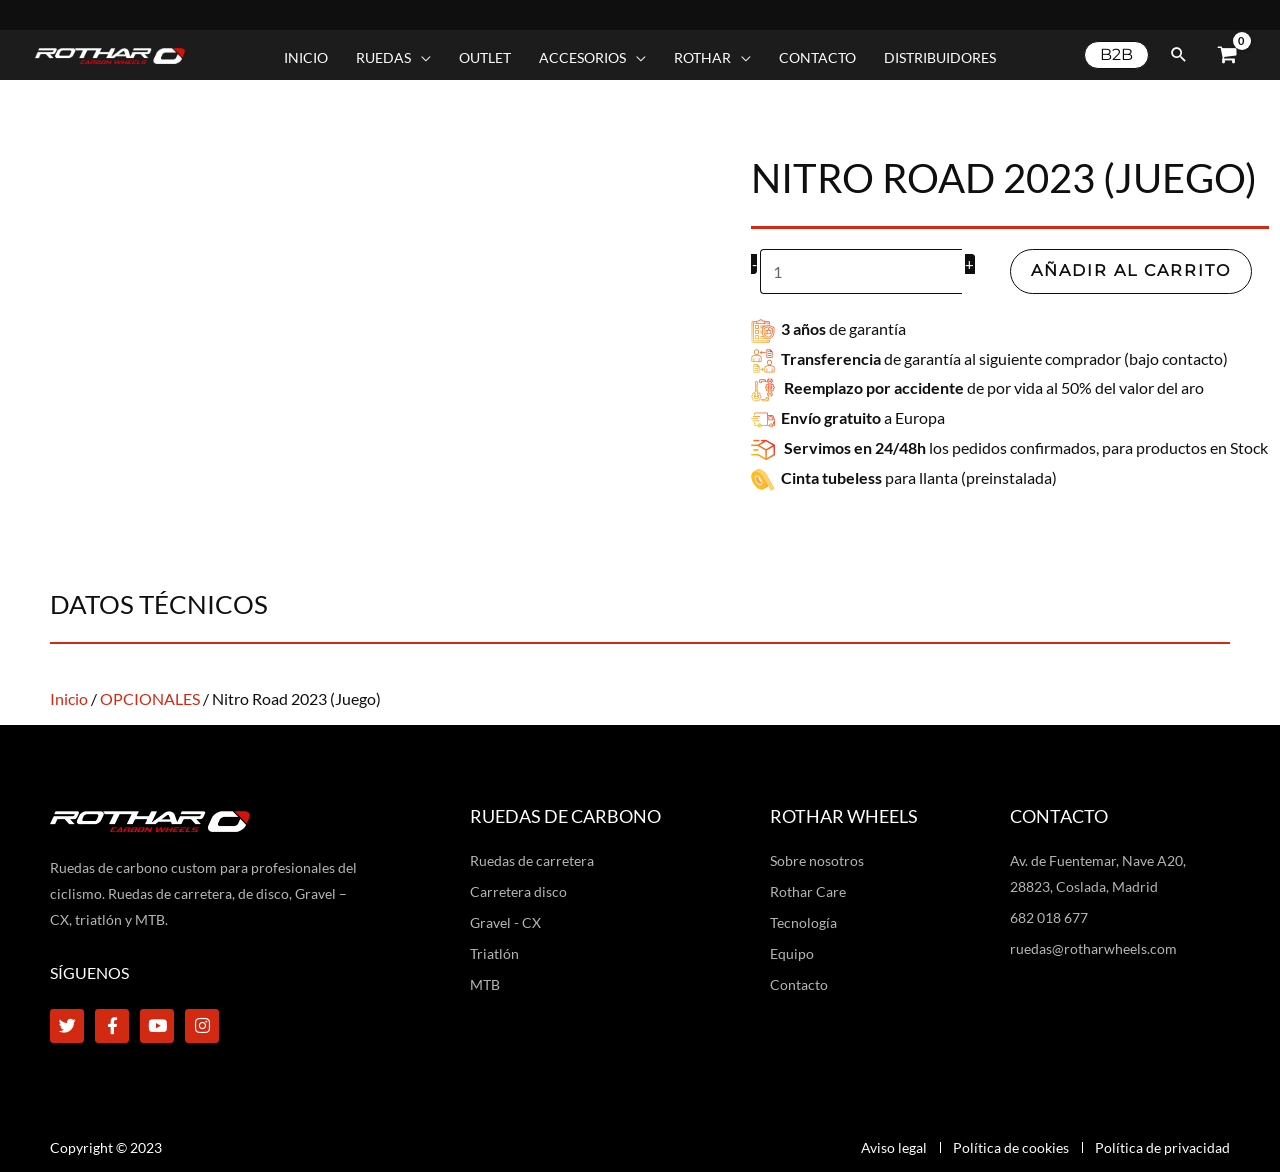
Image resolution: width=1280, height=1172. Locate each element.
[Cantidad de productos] (861, 271)
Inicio (69, 698)
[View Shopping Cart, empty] (1227, 55)
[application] (421, 58)
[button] (1116, 55)
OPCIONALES (150, 698)
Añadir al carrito (1132, 270)
